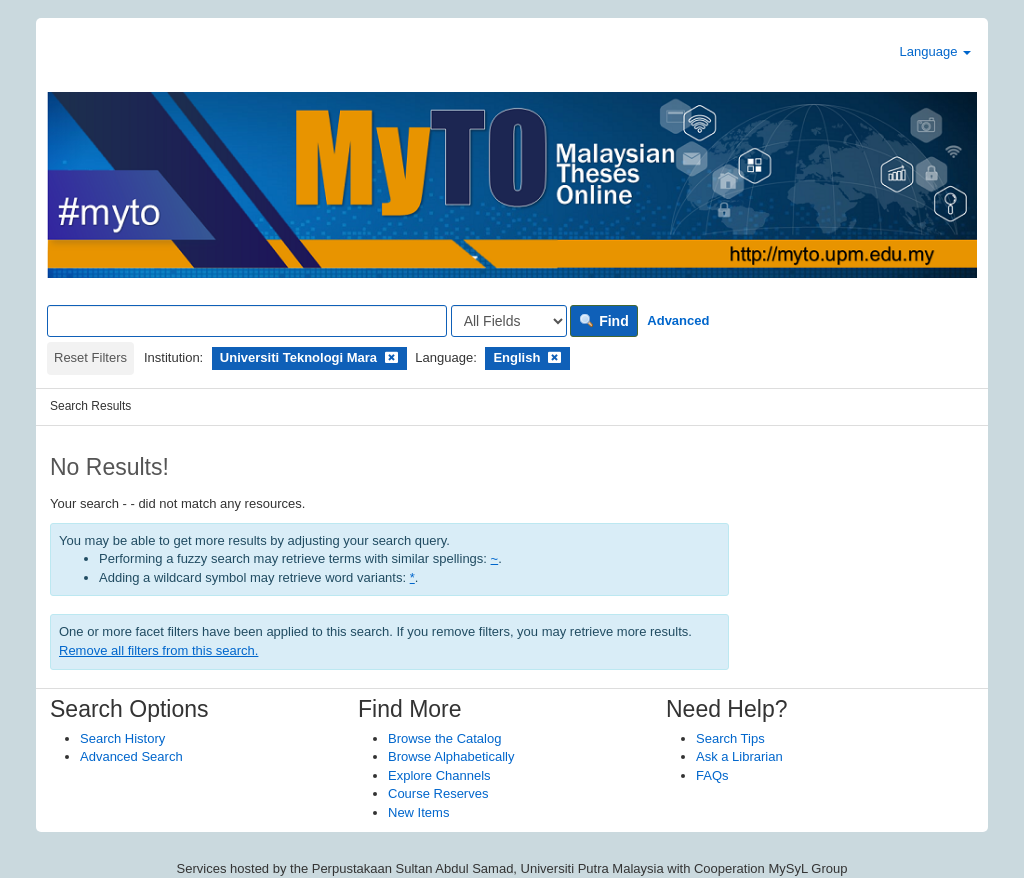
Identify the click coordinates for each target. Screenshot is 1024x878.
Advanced (678, 320)
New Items (418, 812)
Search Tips (730, 738)
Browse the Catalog (444, 738)
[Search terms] (247, 321)
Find (603, 321)
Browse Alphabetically (451, 756)
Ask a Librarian (739, 756)
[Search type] (509, 321)
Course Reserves (438, 793)
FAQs (712, 775)
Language (935, 51)
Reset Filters (90, 357)
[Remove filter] (391, 357)
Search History (122, 738)
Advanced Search (131, 756)
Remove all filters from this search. (158, 650)
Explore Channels (439, 775)
